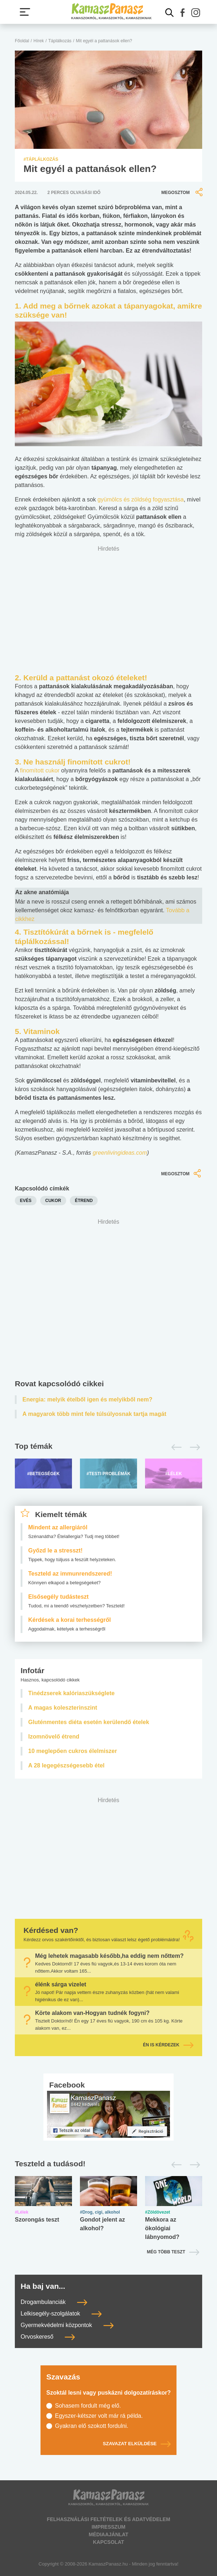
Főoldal (22, 40)
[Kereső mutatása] (169, 12)
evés (25, 1200)
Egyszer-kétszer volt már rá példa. (99, 2416)
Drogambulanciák (54, 2302)
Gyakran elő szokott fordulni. (91, 2426)
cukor (53, 1200)
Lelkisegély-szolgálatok (61, 2313)
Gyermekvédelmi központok (67, 2325)
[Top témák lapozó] (108, 1447)
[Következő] (193, 1447)
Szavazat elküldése (137, 2443)
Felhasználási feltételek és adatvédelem (108, 2519)
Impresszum (108, 2527)
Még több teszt (166, 2251)
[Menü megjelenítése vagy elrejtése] (25, 12)
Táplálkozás (60, 40)
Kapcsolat (108, 2542)
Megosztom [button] (182, 192)
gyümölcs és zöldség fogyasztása (141, 499)
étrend (84, 1200)
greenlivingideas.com (120, 1153)
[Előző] (174, 1447)
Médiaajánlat (108, 2534)
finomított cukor (39, 770)
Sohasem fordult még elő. (88, 2406)
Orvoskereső (48, 2337)
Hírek (39, 40)
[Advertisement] (108, 1297)
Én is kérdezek (168, 2045)
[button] (182, 12)
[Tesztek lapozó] (108, 2164)
